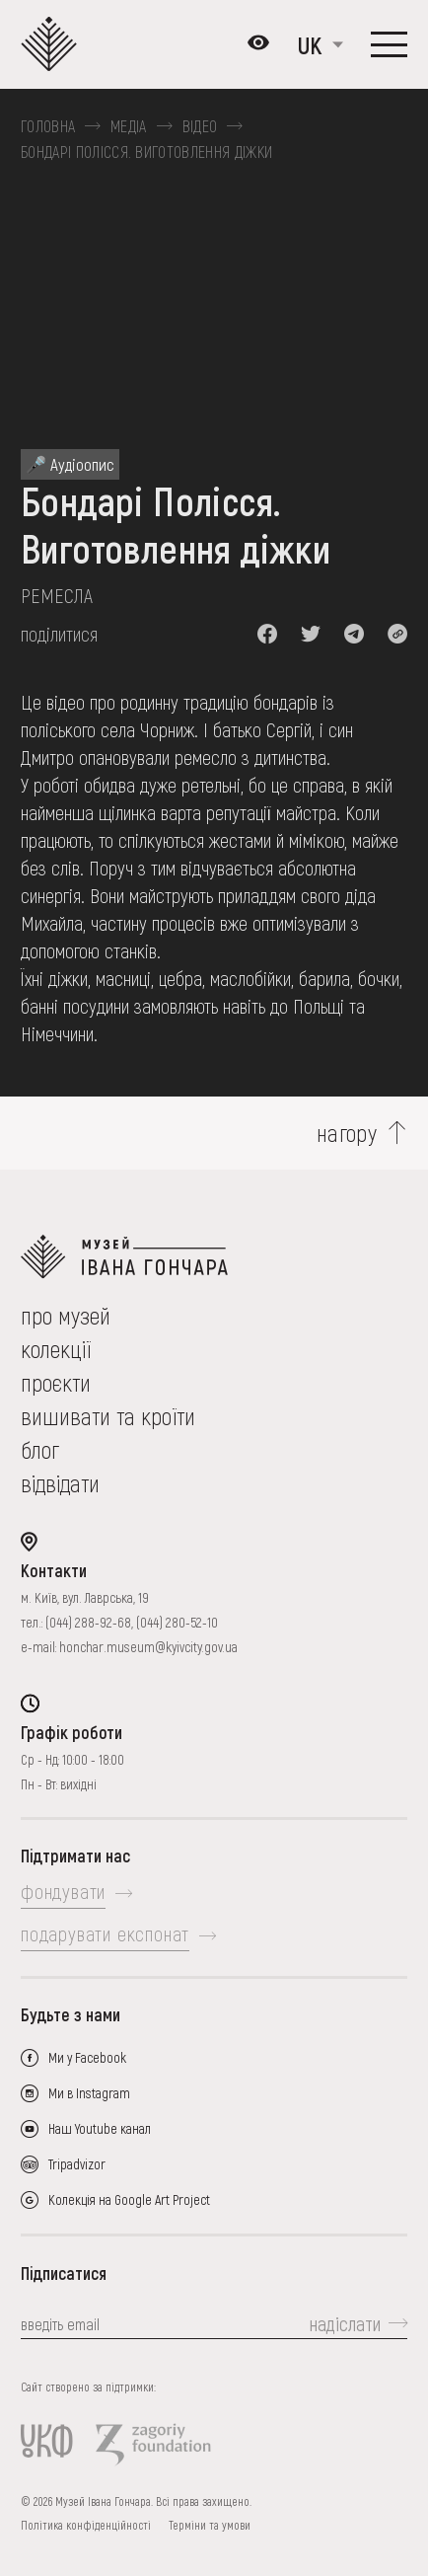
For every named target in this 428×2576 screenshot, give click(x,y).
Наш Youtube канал (99, 2128)
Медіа (128, 126)
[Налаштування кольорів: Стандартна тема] (258, 44)
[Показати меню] (389, 44)
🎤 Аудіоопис (70, 464)
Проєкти (56, 1382)
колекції (56, 1348)
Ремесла (57, 595)
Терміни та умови (209, 2525)
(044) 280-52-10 (177, 1622)
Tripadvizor (77, 2164)
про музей (65, 1315)
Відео (200, 126)
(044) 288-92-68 (88, 1622)
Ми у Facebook (87, 2057)
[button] (267, 634)
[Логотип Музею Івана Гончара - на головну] (54, 44)
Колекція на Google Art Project (129, 2199)
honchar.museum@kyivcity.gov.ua (148, 1646)
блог (40, 1449)
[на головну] (214, 1257)
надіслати (345, 2323)
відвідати (60, 1483)
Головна (48, 126)
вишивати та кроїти (108, 1416)
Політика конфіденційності (86, 2525)
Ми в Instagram (89, 2092)
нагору (347, 1133)
